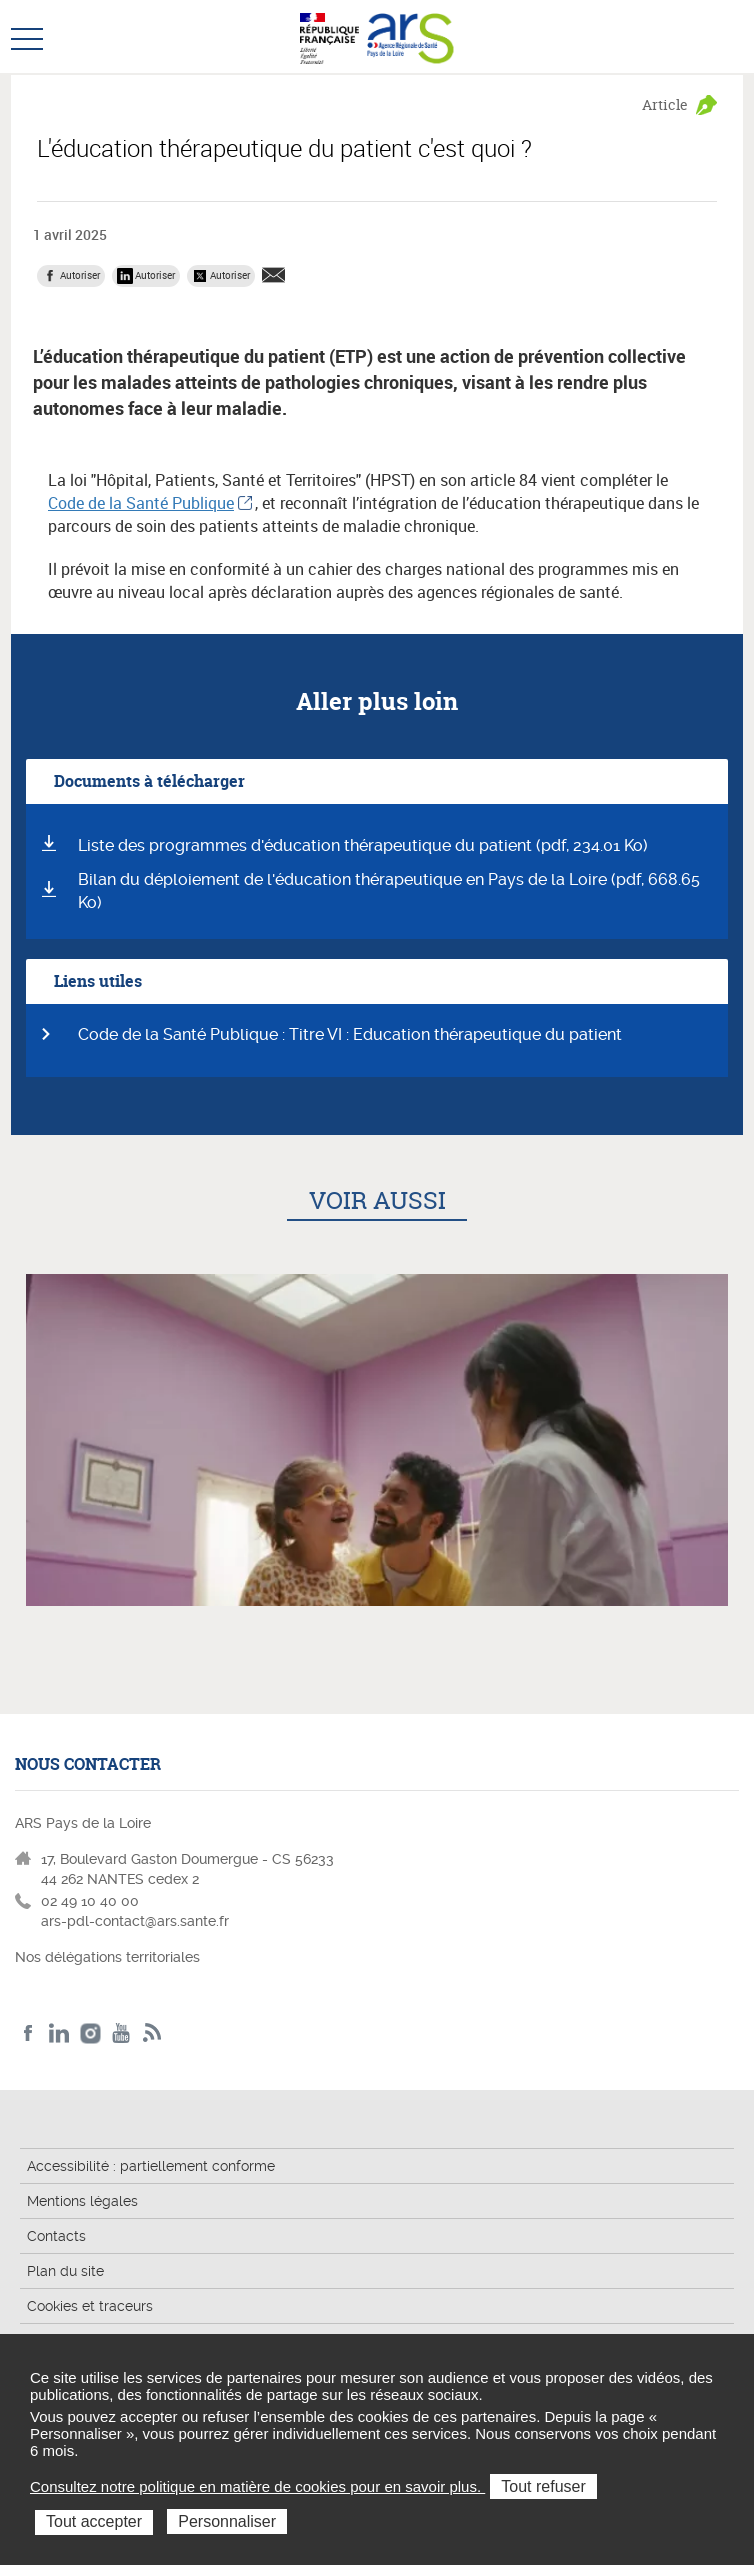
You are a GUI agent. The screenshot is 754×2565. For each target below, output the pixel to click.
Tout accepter (94, 2521)
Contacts (56, 2236)
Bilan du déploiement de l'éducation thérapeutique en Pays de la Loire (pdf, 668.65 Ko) (389, 891)
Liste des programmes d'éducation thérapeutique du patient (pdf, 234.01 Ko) (363, 845)
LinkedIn (59, 2033)
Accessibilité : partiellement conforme (151, 2166)
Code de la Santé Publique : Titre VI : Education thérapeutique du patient (350, 1034)
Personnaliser (227, 2521)
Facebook (28, 2033)
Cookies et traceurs (90, 2306)
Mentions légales (82, 2201)
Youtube (121, 2033)
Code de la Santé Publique (141, 503)
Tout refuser (543, 2486)
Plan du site (65, 2271)
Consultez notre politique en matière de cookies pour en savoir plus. (257, 2486)
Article (665, 104)
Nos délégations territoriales (109, 1957)
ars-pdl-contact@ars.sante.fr (135, 1921)
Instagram (90, 2033)
